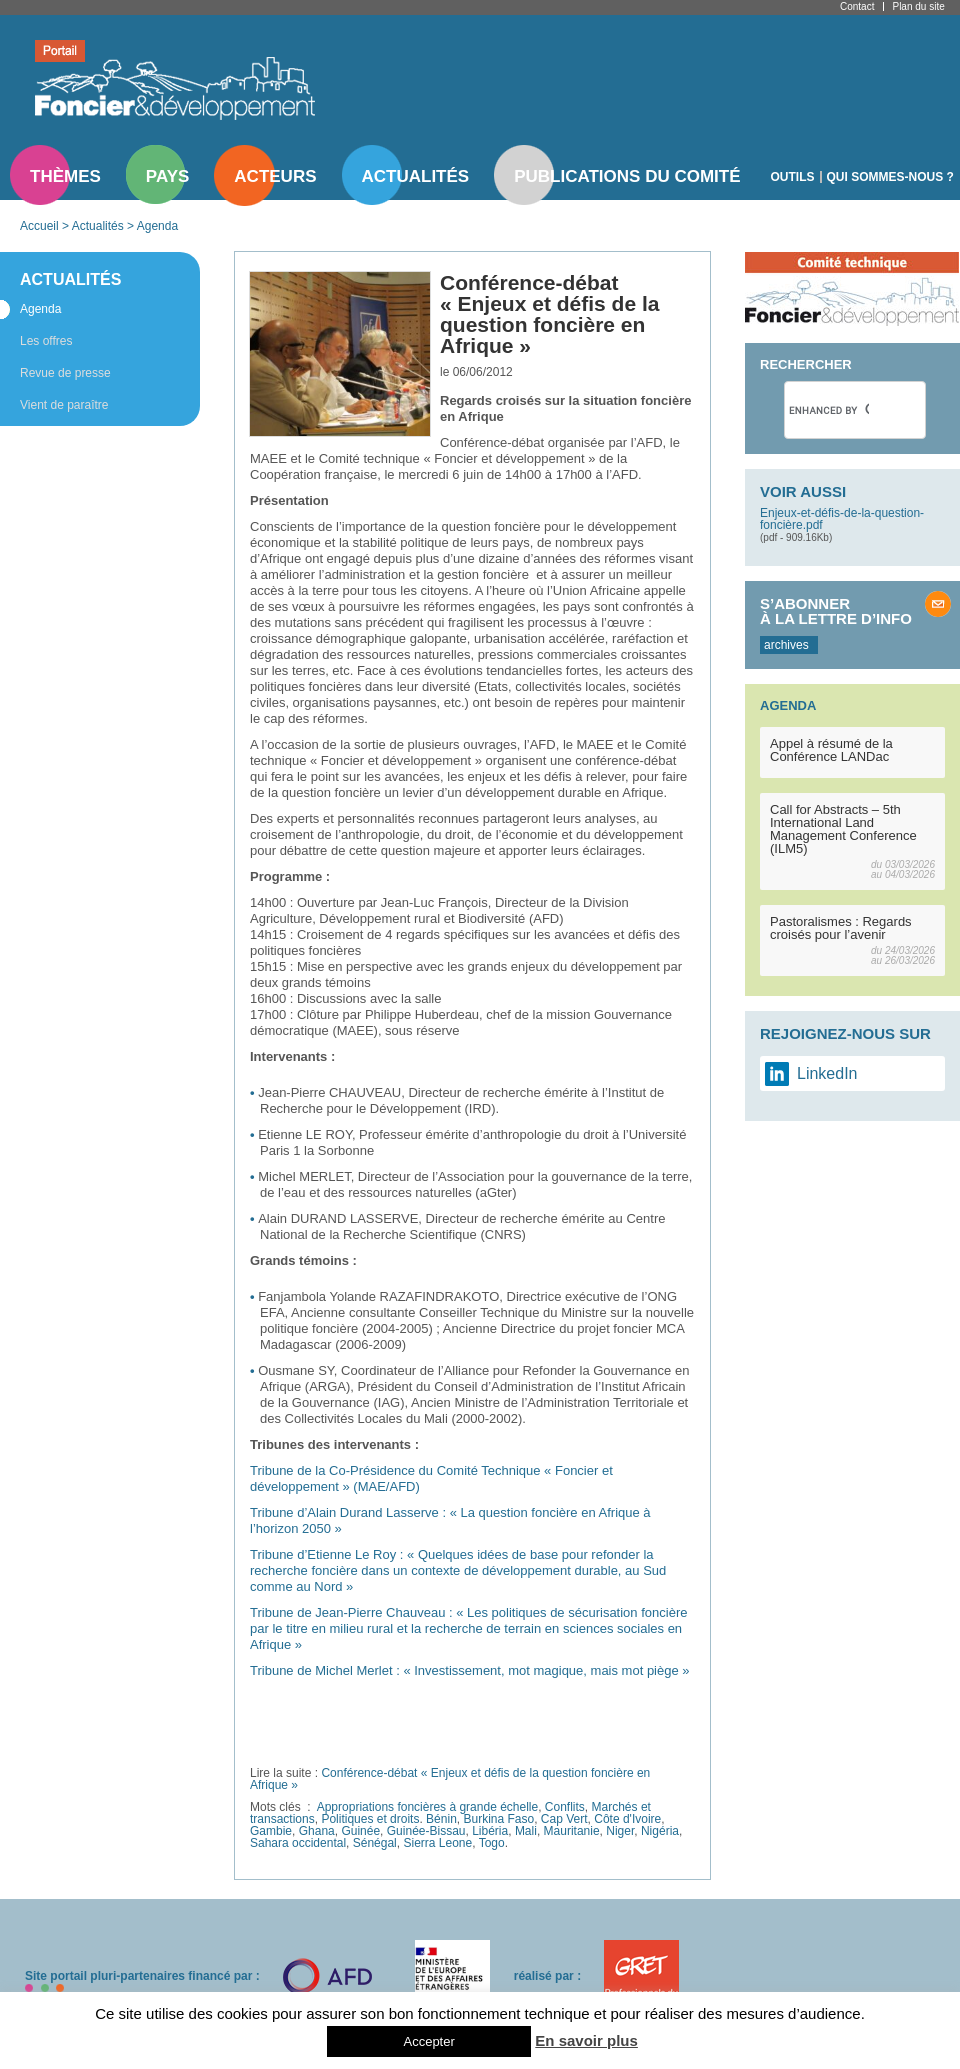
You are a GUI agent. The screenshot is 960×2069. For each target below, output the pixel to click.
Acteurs (275, 176)
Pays (167, 176)
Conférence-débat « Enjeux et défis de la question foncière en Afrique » (450, 1779)
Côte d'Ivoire (627, 1819)
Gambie (271, 1831)
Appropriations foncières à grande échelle (427, 1807)
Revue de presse (65, 373)
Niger (620, 1831)
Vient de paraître (64, 405)
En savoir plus (586, 2040)
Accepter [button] (428, 2041)
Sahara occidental (298, 1843)
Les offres (46, 341)
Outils (793, 177)
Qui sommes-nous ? (890, 177)
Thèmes (65, 176)
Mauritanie (572, 1831)
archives (786, 645)
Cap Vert (564, 1819)
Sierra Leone (437, 1843)
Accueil (39, 226)
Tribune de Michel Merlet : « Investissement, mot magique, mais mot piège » (470, 1670)
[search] (829, 410)
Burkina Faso (498, 1819)
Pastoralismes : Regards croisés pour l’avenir (841, 928)
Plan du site (918, 6)
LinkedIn (827, 1073)
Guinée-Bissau (426, 1831)
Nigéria (660, 1831)
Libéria (490, 1831)
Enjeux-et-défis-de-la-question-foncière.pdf (842, 519)
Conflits (565, 1807)
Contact (857, 6)
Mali (526, 1831)
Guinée (360, 1831)
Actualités (416, 176)
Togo (492, 1843)
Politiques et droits (370, 1819)
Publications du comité (627, 176)
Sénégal (375, 1843)
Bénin (441, 1819)
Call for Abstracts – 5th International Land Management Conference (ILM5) (843, 829)
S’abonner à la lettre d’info (836, 611)
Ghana (317, 1831)
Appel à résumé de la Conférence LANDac (831, 750)
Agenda (157, 226)
